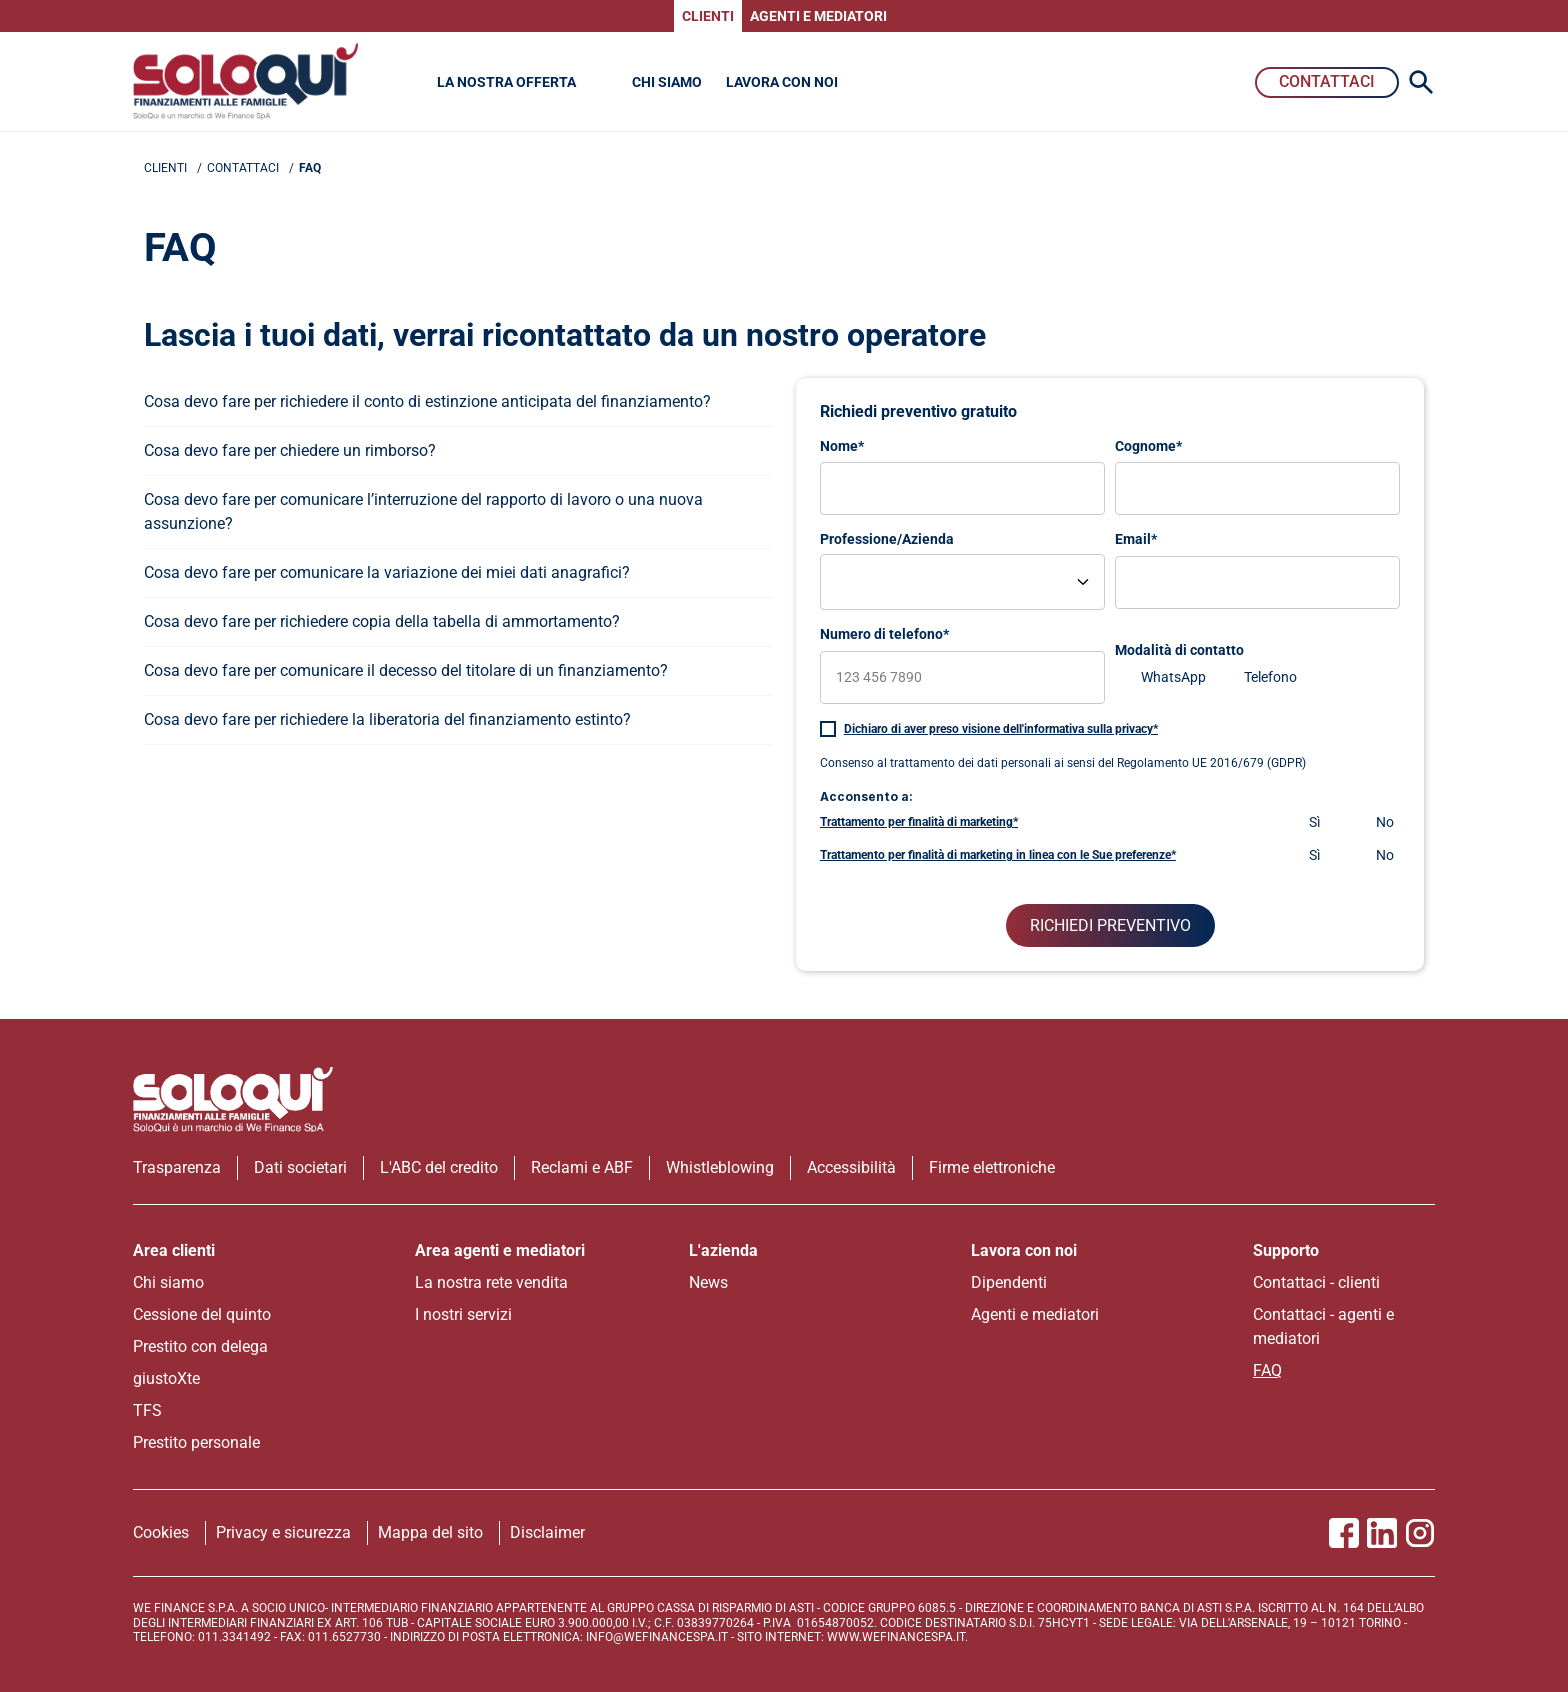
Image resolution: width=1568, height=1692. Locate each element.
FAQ (1267, 1370)
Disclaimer (547, 1532)
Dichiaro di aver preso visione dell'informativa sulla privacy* (1001, 729)
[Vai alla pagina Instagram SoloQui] (1420, 1533)
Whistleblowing (720, 1167)
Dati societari (300, 1167)
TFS (147, 1410)
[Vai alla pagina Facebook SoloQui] (1344, 1533)
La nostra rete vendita (491, 1282)
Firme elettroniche (992, 1167)
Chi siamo (168, 1282)
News (708, 1282)
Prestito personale (196, 1442)
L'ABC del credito (439, 1167)
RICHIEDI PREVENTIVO (1110, 925)
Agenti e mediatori (1035, 1314)
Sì (1314, 822)
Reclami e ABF (582, 1167)
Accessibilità (851, 1167)
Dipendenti (1009, 1282)
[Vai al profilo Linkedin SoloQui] (1382, 1533)
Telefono (1270, 677)
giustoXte (166, 1378)
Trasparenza (177, 1167)
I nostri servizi (463, 1314)
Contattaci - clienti (1316, 1282)
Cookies (161, 1532)
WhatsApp (1173, 677)
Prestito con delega (200, 1346)
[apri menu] (458, 402)
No (1385, 822)
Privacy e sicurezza (283, 1532)
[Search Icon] (1421, 82)
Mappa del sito (430, 1532)
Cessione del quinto (202, 1314)
